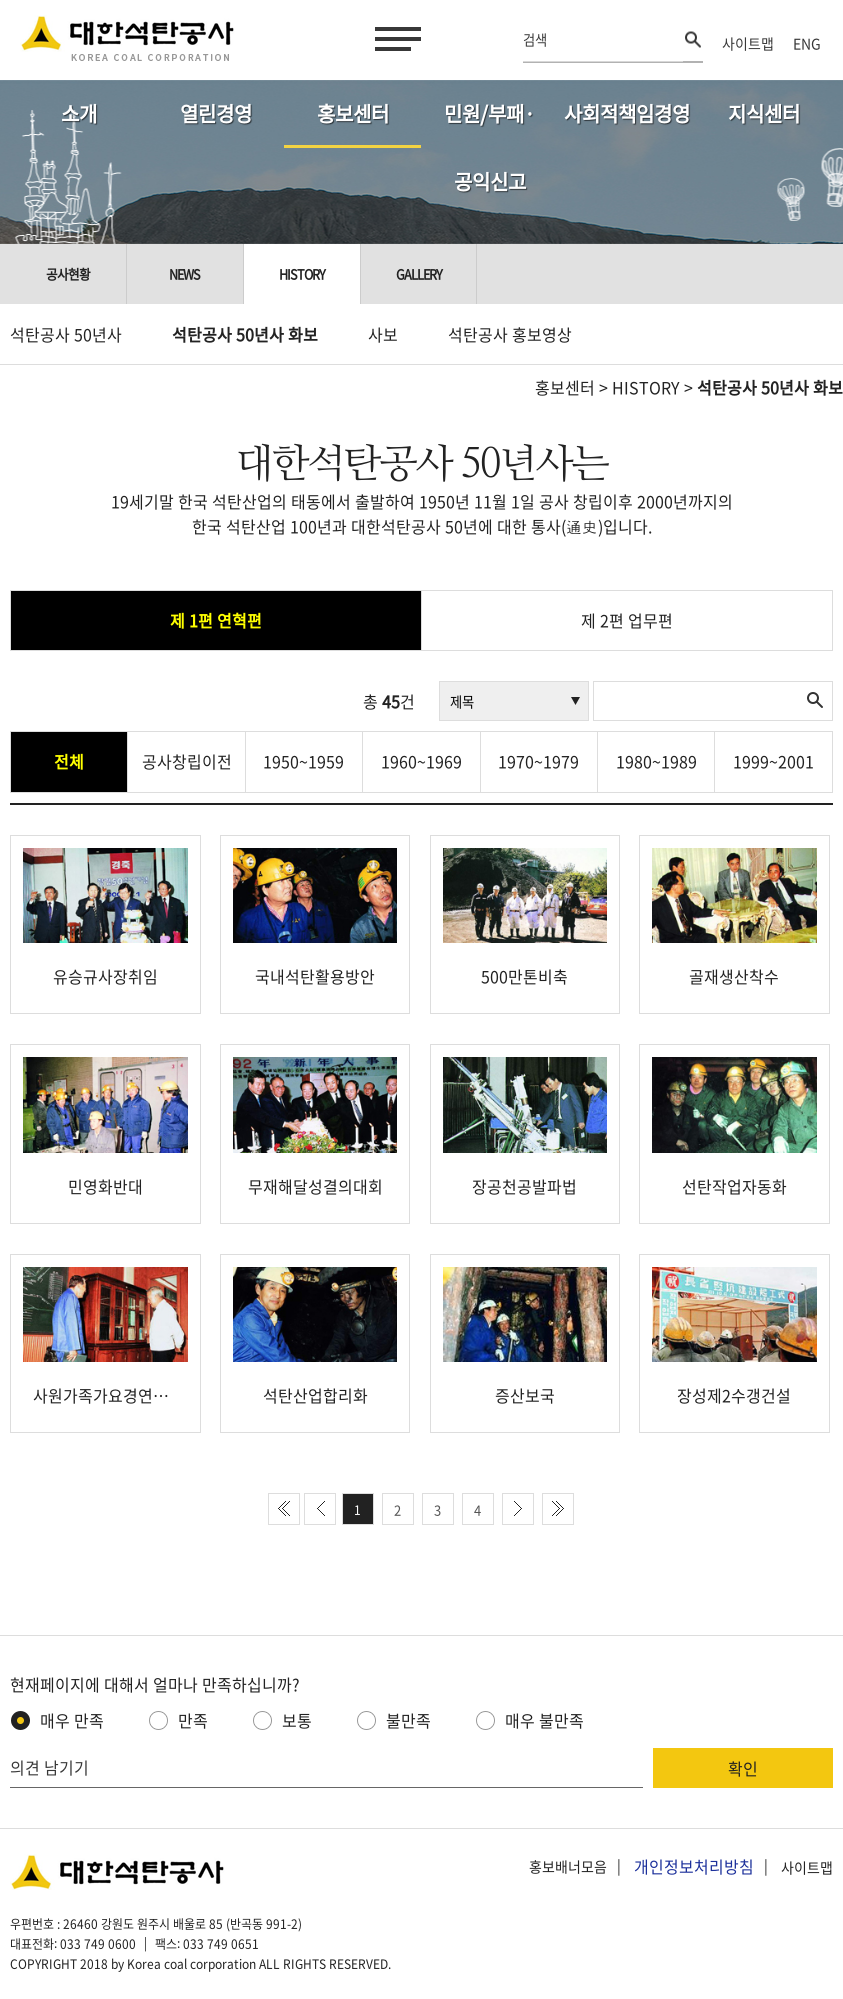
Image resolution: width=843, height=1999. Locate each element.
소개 (79, 113)
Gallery (419, 273)
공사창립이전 (187, 761)
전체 (69, 761)
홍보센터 (353, 113)
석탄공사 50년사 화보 (245, 334)
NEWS (184, 273)
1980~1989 (656, 761)
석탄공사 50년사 (66, 334)
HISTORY (646, 387)
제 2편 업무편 (627, 620)
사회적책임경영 (627, 113)
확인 (743, 1768)
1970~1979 (538, 761)
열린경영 (216, 113)
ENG (807, 43)
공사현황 (68, 273)
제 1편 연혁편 (216, 620)
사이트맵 (748, 43)
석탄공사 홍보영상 (510, 334)
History (302, 273)
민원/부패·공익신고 (489, 123)
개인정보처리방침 (694, 1866)
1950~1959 (303, 761)
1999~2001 (773, 761)
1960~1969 (421, 761)
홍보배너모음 (568, 1867)
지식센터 (764, 113)
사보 (383, 334)
